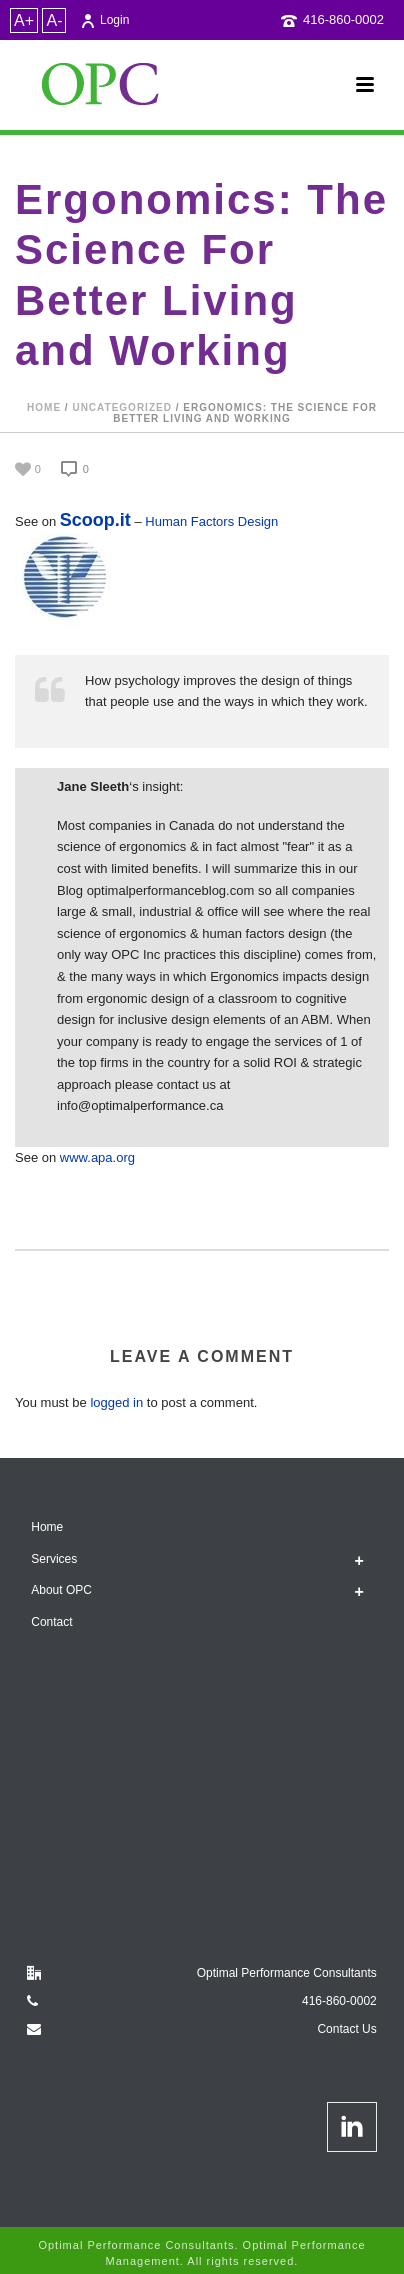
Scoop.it (95, 520)
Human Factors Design (211, 521)
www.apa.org (97, 1157)
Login (104, 20)
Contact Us (346, 2029)
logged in (116, 1402)
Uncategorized (121, 407)
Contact (51, 1622)
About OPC (61, 1590)
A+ (24, 20)
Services (54, 1559)
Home (44, 407)
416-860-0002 (343, 19)
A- (54, 20)
